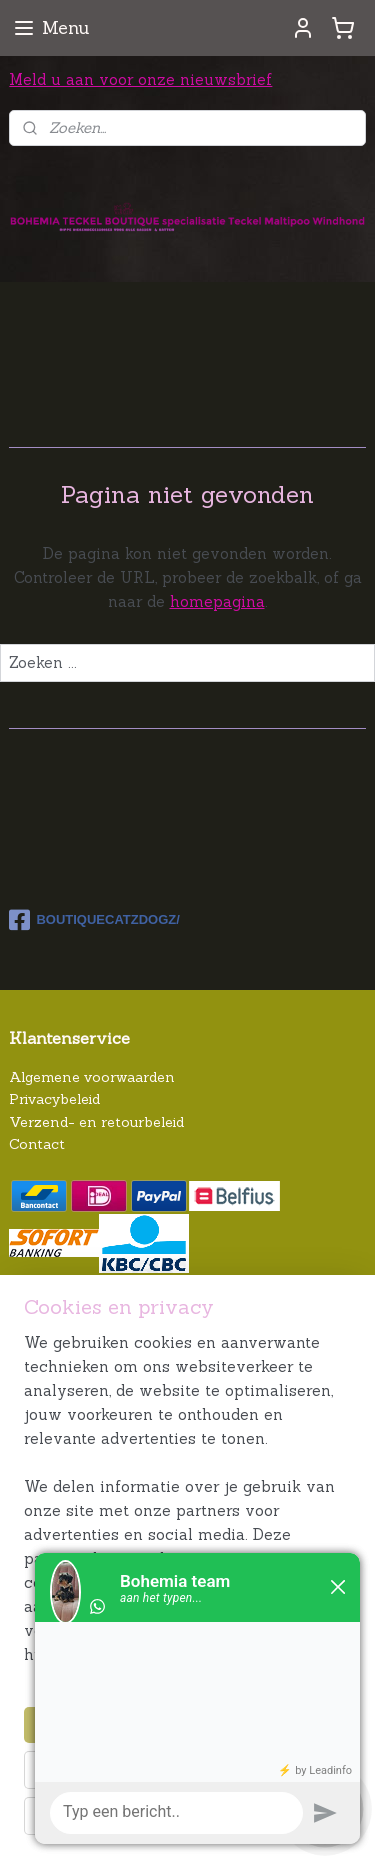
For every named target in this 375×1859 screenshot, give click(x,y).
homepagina (217, 600)
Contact (37, 1144)
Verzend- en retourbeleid (96, 1122)
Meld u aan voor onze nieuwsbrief (140, 79)
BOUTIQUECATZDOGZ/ (94, 920)
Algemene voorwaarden (92, 1077)
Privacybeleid (54, 1099)
